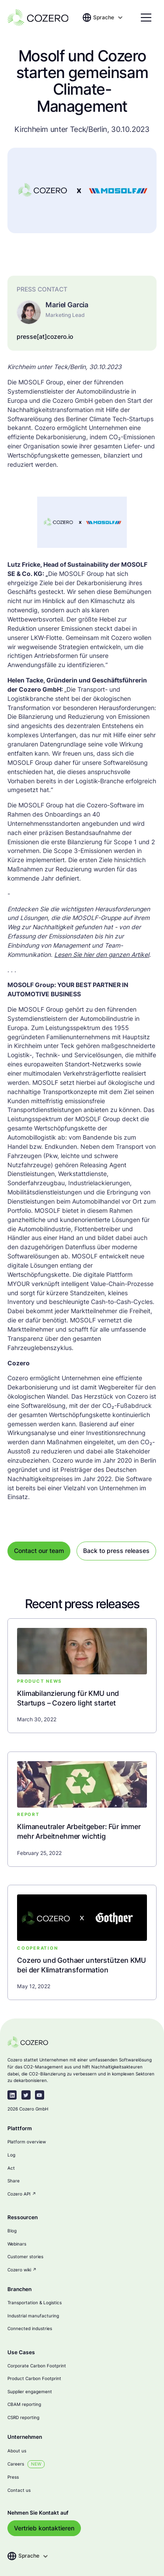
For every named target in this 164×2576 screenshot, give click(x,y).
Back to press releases (116, 1550)
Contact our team (39, 1550)
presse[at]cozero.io (45, 336)
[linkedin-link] (12, 2095)
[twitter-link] (26, 2095)
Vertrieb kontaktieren (44, 2528)
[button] (108, 17)
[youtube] (39, 2095)
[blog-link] (82, 1698)
